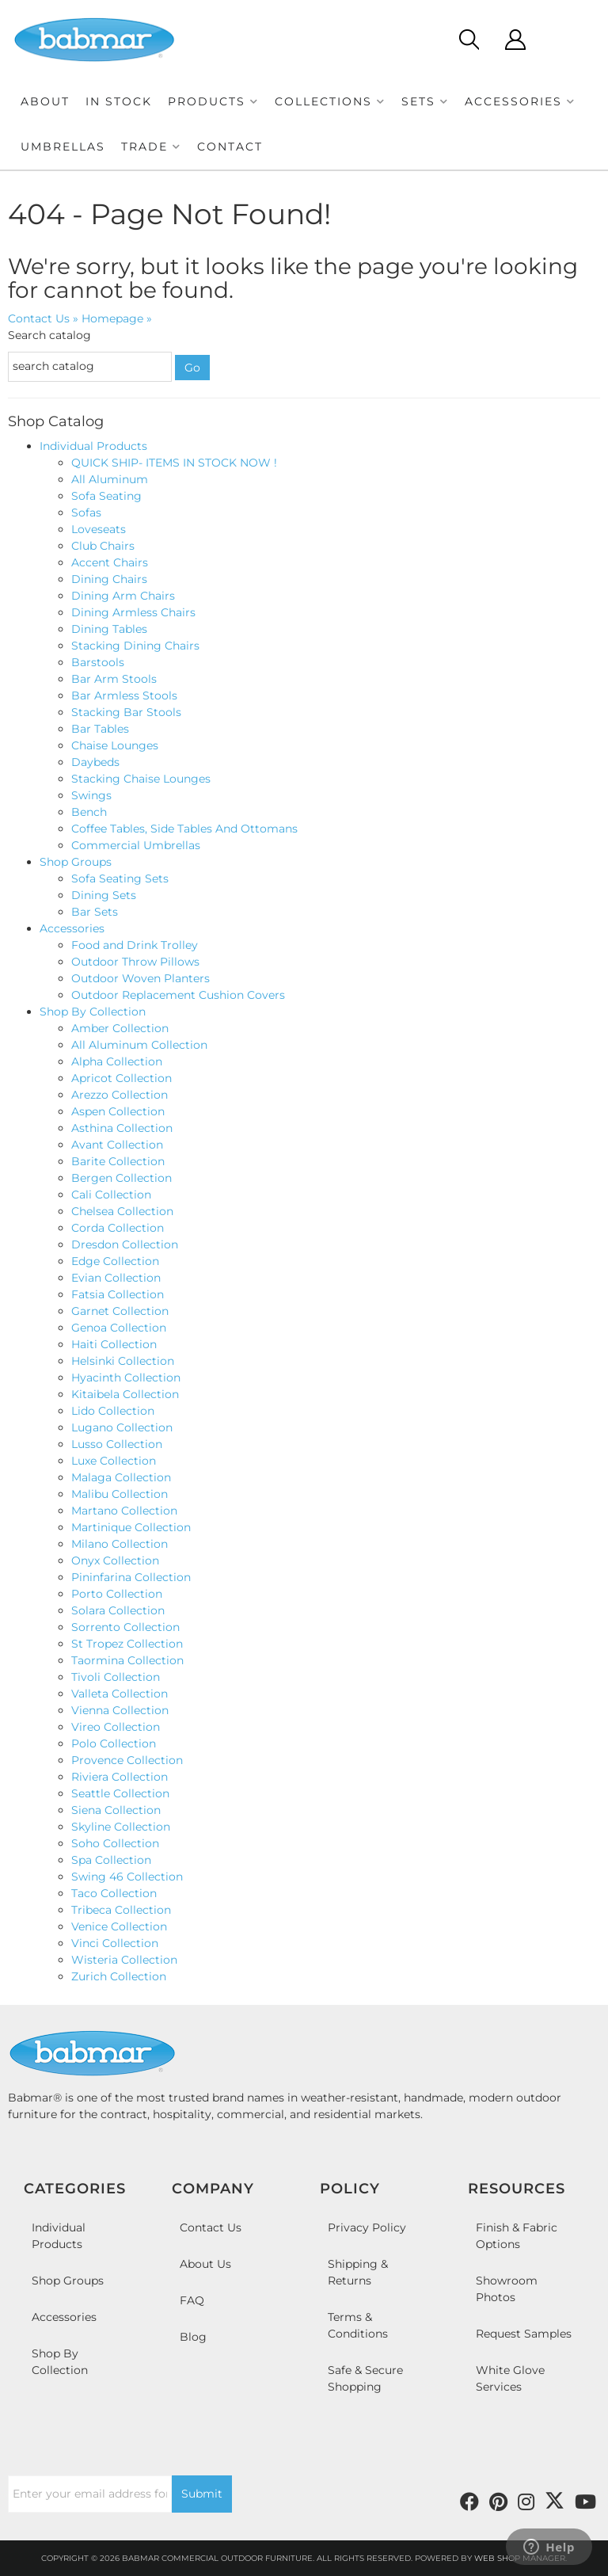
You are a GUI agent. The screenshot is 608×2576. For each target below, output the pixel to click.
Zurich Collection (118, 1976)
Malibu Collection (119, 1494)
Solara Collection (118, 1610)
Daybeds (95, 762)
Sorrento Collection (125, 1627)
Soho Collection (115, 1843)
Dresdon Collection (124, 1244)
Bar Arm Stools (114, 679)
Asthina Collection (122, 1128)
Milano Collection (119, 1544)
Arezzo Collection (119, 1095)
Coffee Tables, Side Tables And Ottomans (184, 828)
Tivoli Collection (115, 1677)
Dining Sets (103, 895)
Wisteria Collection (124, 1960)
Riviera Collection (119, 1777)
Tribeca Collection (121, 1910)
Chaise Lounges (114, 745)
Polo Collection (113, 1743)
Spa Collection (111, 1860)
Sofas (86, 512)
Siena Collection (116, 1810)
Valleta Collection (119, 1693)
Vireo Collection (115, 1727)
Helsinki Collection (122, 1361)
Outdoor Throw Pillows (135, 962)
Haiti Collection (114, 1344)
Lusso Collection (116, 1444)
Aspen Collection (118, 1111)
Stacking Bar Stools (126, 712)
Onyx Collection (115, 1560)
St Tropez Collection (127, 1644)
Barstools (97, 662)
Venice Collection (119, 1926)
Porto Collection (116, 1594)
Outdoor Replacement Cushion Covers (178, 995)
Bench (89, 812)
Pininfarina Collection (131, 1577)
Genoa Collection (118, 1327)
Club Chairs (103, 546)
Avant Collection (117, 1144)
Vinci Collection (114, 1943)
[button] (213, 101)
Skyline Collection (120, 1827)
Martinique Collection (131, 1527)
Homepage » (117, 318)
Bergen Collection (121, 1178)
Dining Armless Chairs (133, 612)
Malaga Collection (121, 1477)
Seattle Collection (120, 1793)
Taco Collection (114, 1893)
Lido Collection (112, 1411)
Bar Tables (100, 729)
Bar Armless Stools (124, 695)
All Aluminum (109, 479)
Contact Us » (43, 318)
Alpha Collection (116, 1061)
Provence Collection (127, 1760)
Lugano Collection (122, 1427)
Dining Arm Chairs (123, 596)
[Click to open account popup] (515, 39)
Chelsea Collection (122, 1211)
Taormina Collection (127, 1660)
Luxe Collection (113, 1461)
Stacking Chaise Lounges (141, 779)
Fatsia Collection (117, 1294)
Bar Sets (94, 912)
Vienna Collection (120, 1710)
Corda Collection (119, 1228)
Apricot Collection (121, 1078)
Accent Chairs (109, 562)
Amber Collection (120, 1028)
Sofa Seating (106, 496)
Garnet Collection (120, 1311)
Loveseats (98, 529)
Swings (91, 795)
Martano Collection (124, 1510)
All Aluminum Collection (139, 1045)
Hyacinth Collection (125, 1377)
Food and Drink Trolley (134, 945)
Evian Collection (116, 1278)
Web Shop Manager (519, 2558)
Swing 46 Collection (127, 1876)
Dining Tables (109, 629)
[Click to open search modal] (468, 39)
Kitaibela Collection (125, 1394)
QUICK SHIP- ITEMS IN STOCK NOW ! (174, 462)
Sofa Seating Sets (120, 878)
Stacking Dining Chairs (135, 645)
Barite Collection (118, 1161)
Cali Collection (111, 1194)
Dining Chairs (109, 579)
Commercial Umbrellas (135, 845)
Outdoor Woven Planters (140, 978)
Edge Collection (115, 1261)
